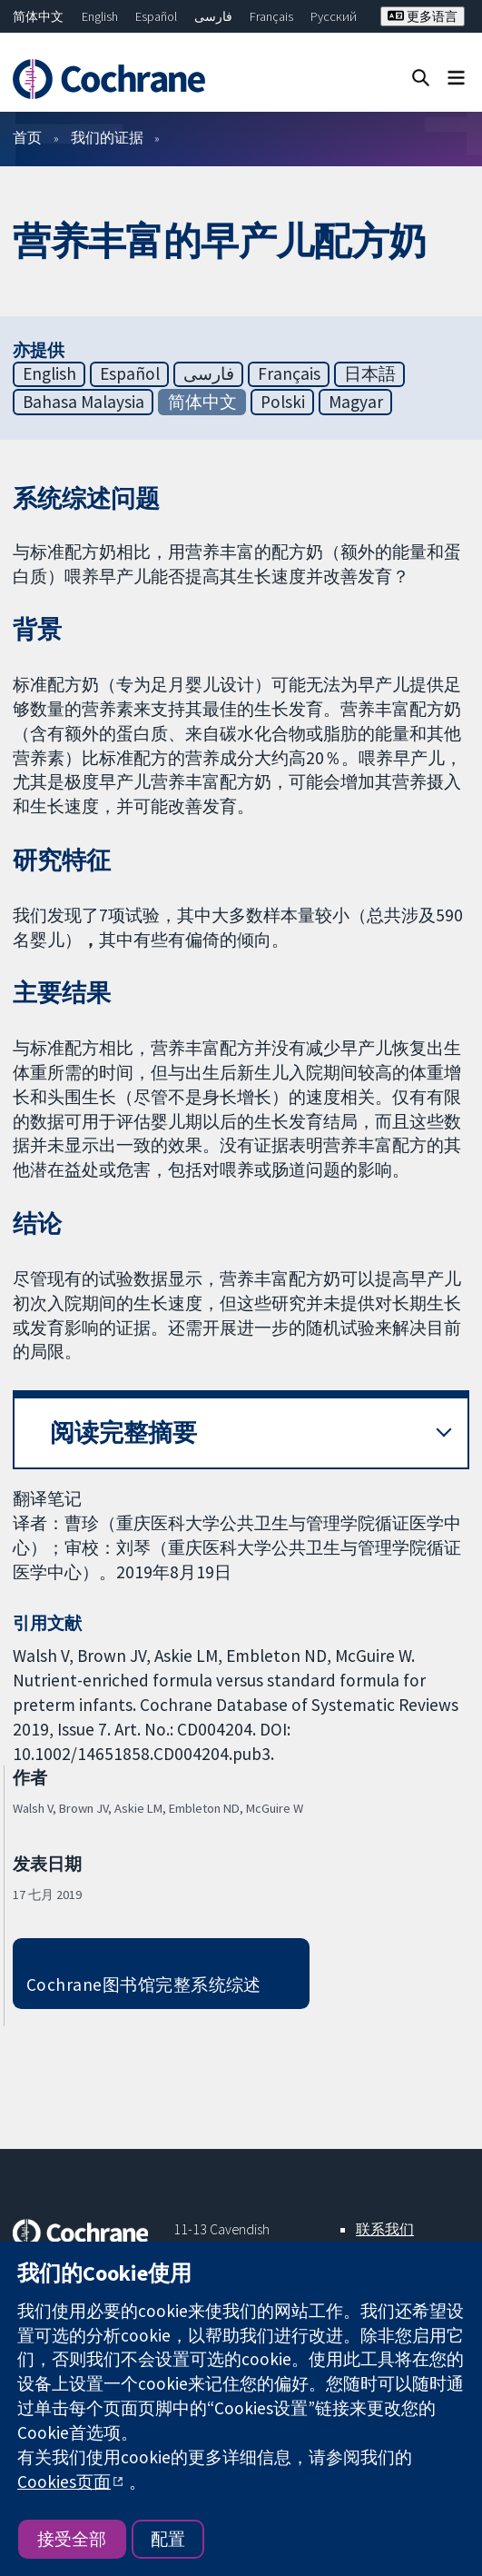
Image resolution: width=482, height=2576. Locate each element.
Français (271, 16)
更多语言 (422, 16)
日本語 (370, 373)
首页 (27, 137)
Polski (283, 402)
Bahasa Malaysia (83, 402)
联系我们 (385, 2229)
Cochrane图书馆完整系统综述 (143, 1984)
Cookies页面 (64, 2481)
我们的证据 (107, 137)
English (100, 16)
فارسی (213, 16)
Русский (333, 16)
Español (156, 16)
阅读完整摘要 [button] (123, 1432)
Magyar (356, 402)
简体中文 (38, 16)
